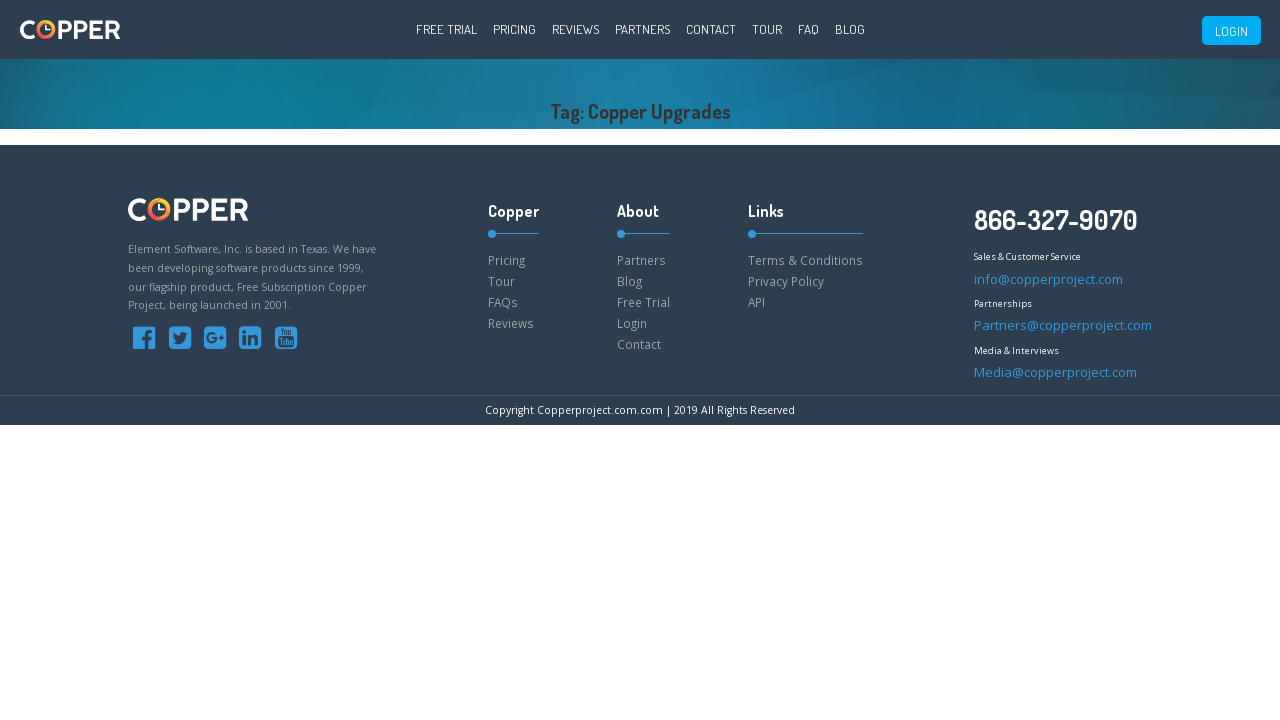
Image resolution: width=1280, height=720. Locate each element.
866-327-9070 (1056, 219)
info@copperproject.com (1048, 279)
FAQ (808, 29)
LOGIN (1231, 31)
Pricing (514, 29)
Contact (711, 29)
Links (766, 211)
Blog (850, 29)
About (638, 211)
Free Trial (446, 29)
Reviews (575, 29)
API (756, 302)
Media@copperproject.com (1055, 372)
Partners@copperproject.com (1063, 325)
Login (632, 323)
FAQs (503, 302)
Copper (513, 211)
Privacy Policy (786, 281)
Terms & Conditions (805, 260)
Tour (767, 29)
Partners (642, 29)
